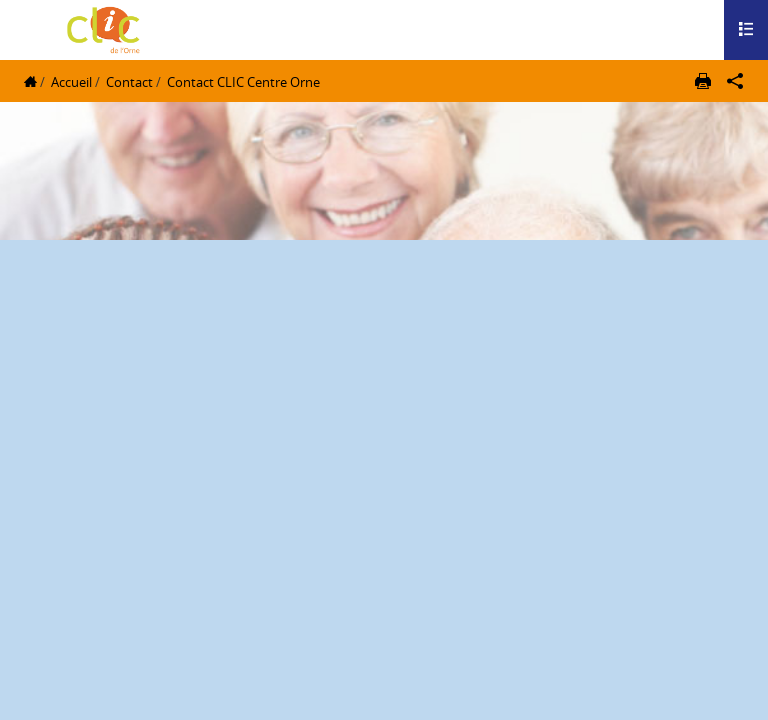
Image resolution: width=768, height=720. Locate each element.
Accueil (71, 82)
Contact (129, 82)
